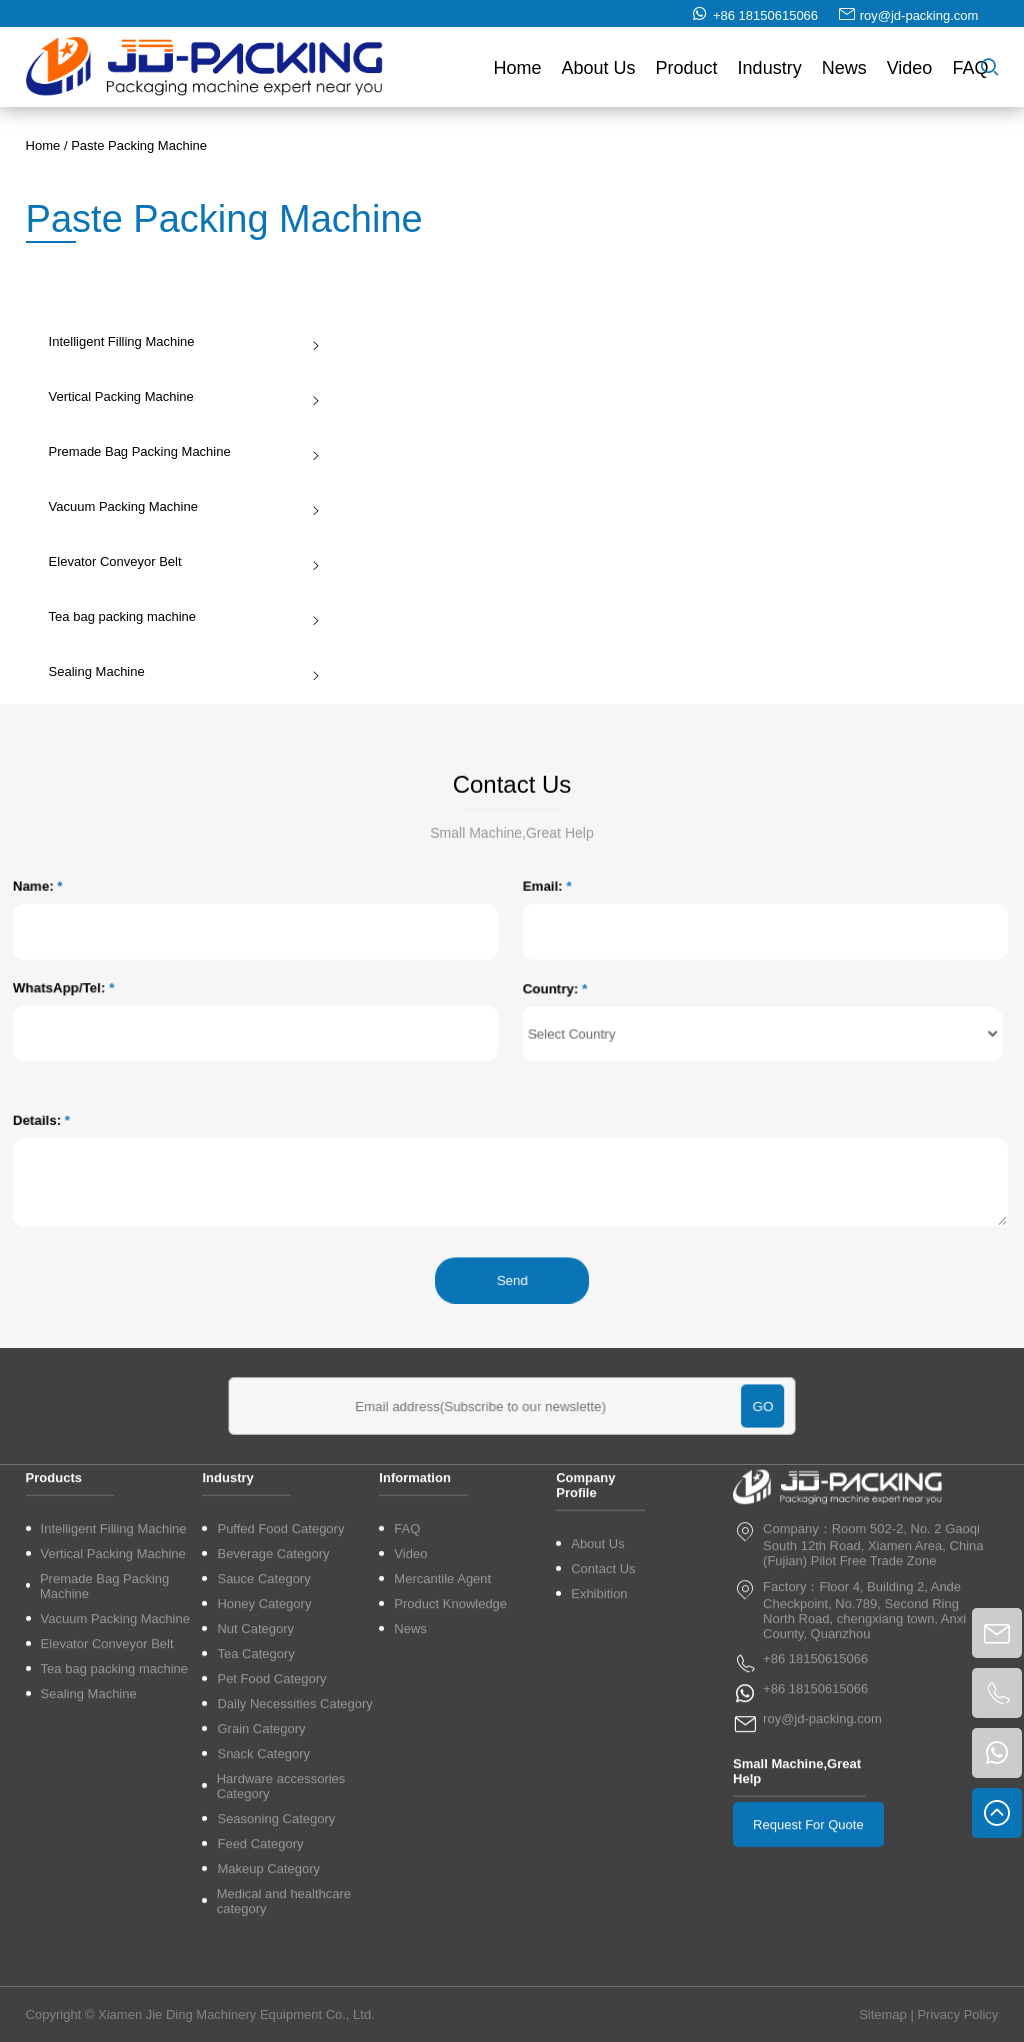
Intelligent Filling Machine (181, 341)
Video (910, 72)
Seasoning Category (276, 2005)
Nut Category (255, 1815)
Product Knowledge (450, 1790)
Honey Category (264, 1790)
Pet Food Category (271, 1865)
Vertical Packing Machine (181, 396)
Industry (770, 72)
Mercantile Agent (442, 1765)
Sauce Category (263, 1765)
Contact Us (603, 1755)
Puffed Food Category (280, 1715)
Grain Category (261, 1915)
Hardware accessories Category (281, 1973)
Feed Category (260, 2030)
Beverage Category (273, 1740)
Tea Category (255, 1840)
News (844, 72)
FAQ (970, 72)
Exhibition (599, 1780)
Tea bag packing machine (181, 616)
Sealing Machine (181, 671)
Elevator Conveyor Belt (181, 561)
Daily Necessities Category (294, 1890)
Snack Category (263, 1940)
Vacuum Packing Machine (181, 506)
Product (687, 72)
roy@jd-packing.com (919, 19)
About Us (599, 72)
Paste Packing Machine (139, 145)
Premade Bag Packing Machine (181, 451)
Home (518, 72)
